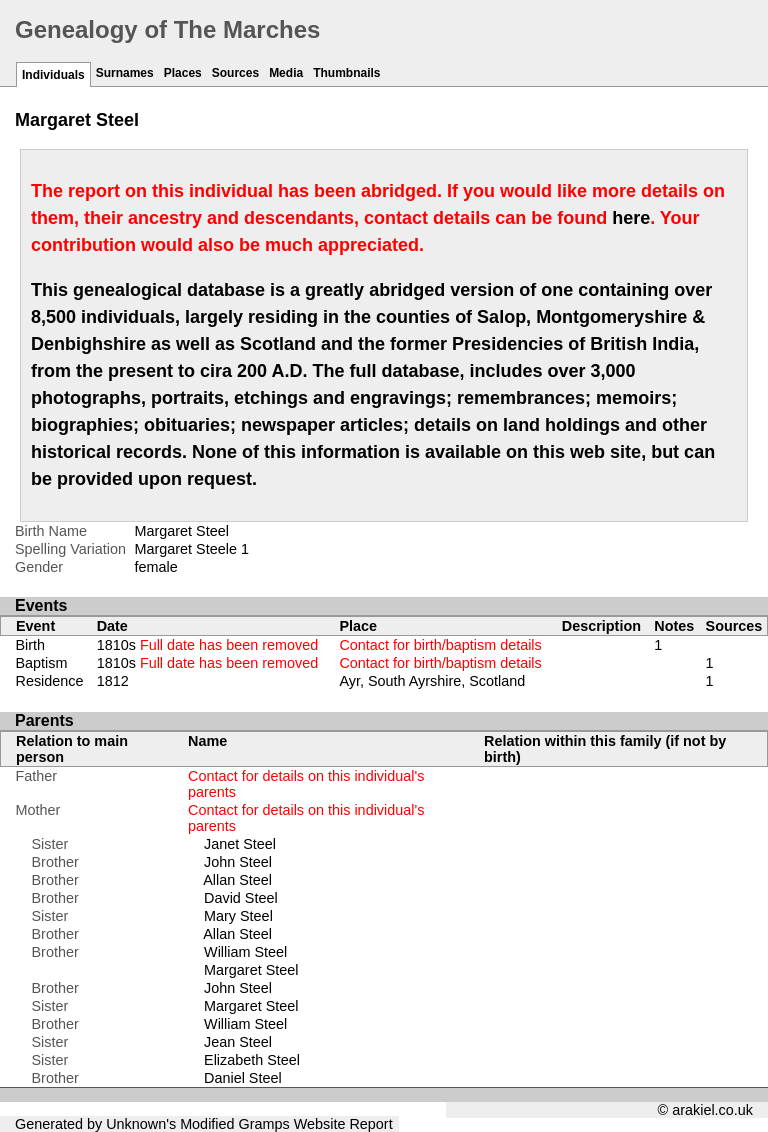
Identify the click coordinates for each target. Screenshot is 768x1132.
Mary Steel (238, 916)
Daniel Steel (243, 1078)
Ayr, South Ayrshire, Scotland (432, 681)
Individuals (53, 75)
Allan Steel (237, 880)
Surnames (125, 73)
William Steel (245, 952)
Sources (235, 73)
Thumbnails (346, 73)
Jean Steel (238, 1042)
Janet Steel (240, 844)
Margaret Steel (251, 970)
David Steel (241, 898)
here (631, 218)
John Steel (238, 862)
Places (183, 73)
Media (286, 73)
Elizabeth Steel (252, 1060)
